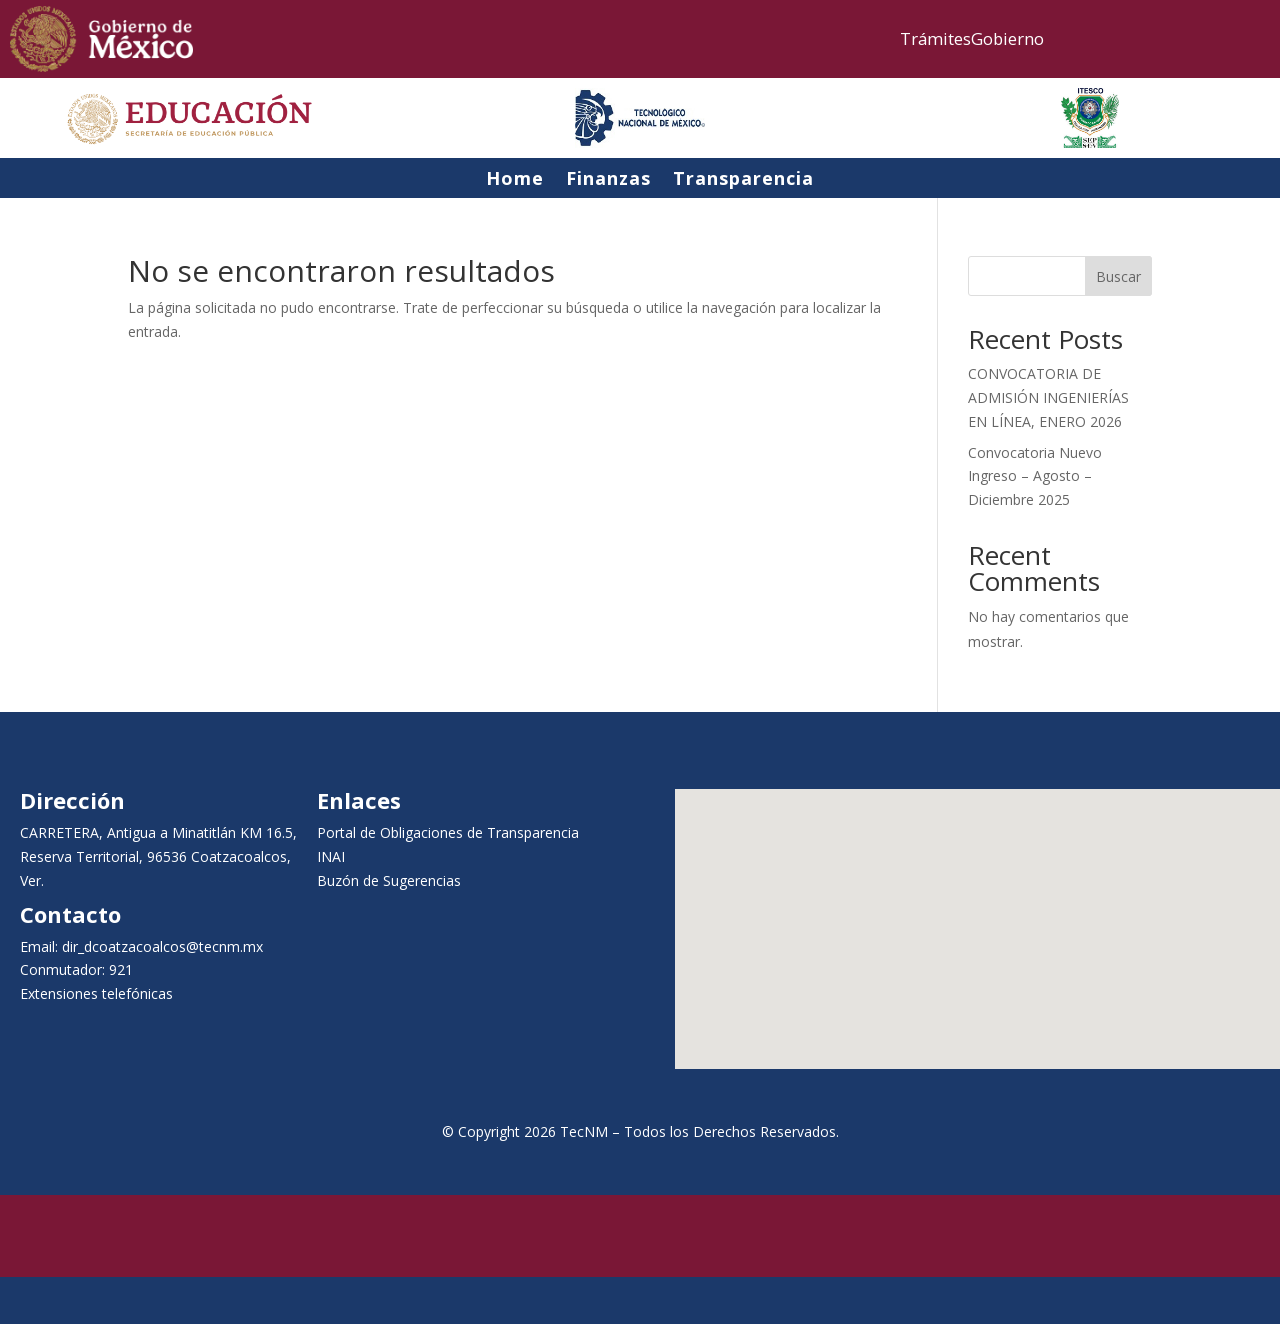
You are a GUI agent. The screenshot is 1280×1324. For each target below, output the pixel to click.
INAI (331, 856)
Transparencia (743, 182)
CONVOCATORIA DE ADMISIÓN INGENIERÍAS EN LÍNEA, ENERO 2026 (1048, 397)
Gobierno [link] (1007, 38)
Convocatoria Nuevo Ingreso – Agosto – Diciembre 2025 (1035, 476)
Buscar (1118, 276)
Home (515, 182)
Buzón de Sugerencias (389, 880)
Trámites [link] (935, 38)
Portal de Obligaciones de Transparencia (448, 832)
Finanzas (608, 182)
